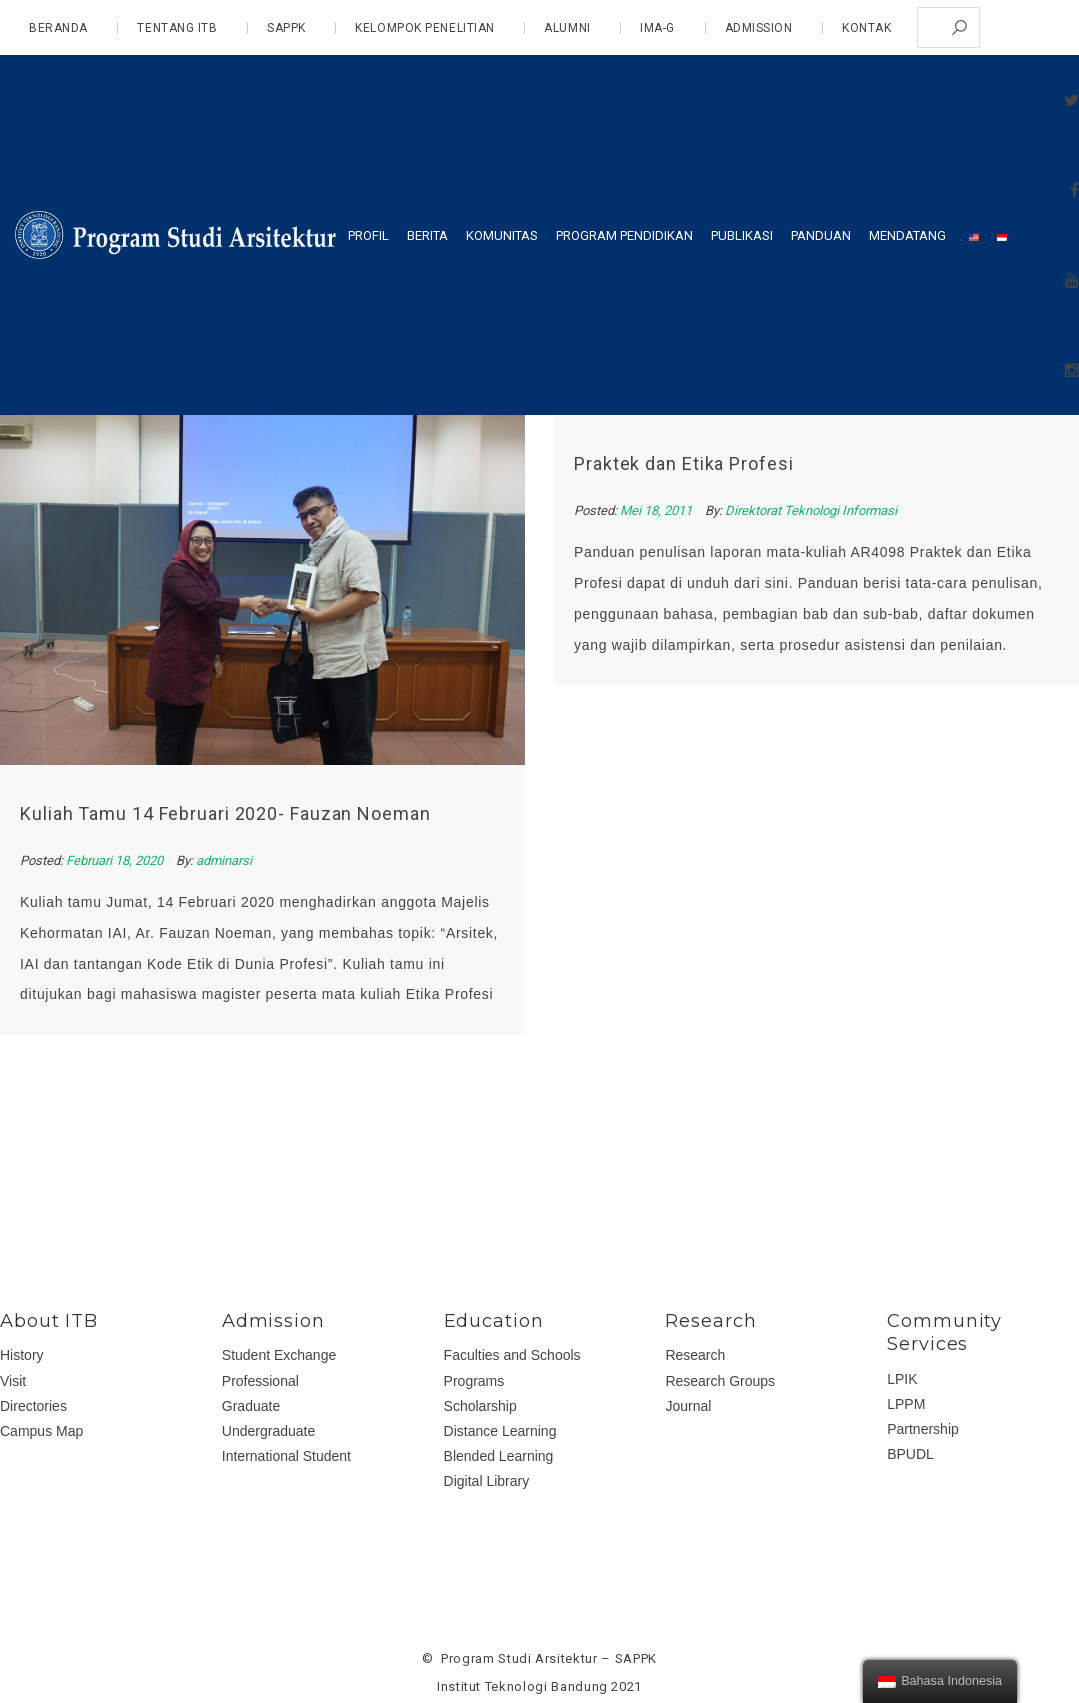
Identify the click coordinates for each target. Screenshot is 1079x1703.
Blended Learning (499, 1456)
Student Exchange (279, 1355)
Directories (33, 1406)
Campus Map (41, 1431)
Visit (13, 1381)
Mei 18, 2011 (654, 510)
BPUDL (910, 1454)
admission (759, 28)
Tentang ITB (177, 28)
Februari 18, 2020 (116, 860)
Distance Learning (500, 1431)
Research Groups (720, 1381)
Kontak (866, 28)
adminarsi (224, 860)
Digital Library (487, 1481)
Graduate (251, 1406)
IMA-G (657, 28)
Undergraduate (268, 1431)
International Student (286, 1456)
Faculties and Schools (512, 1355)
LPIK (902, 1379)
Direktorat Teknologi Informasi (808, 510)
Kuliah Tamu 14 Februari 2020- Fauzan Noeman (225, 813)
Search (959, 27)
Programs (474, 1381)
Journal (688, 1406)
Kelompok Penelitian (424, 28)
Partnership (923, 1429)
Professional (260, 1381)
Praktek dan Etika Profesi (681, 463)
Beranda (58, 28)
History (22, 1355)
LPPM (906, 1404)
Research (695, 1355)
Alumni (567, 28)
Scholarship (480, 1406)
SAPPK (286, 28)
